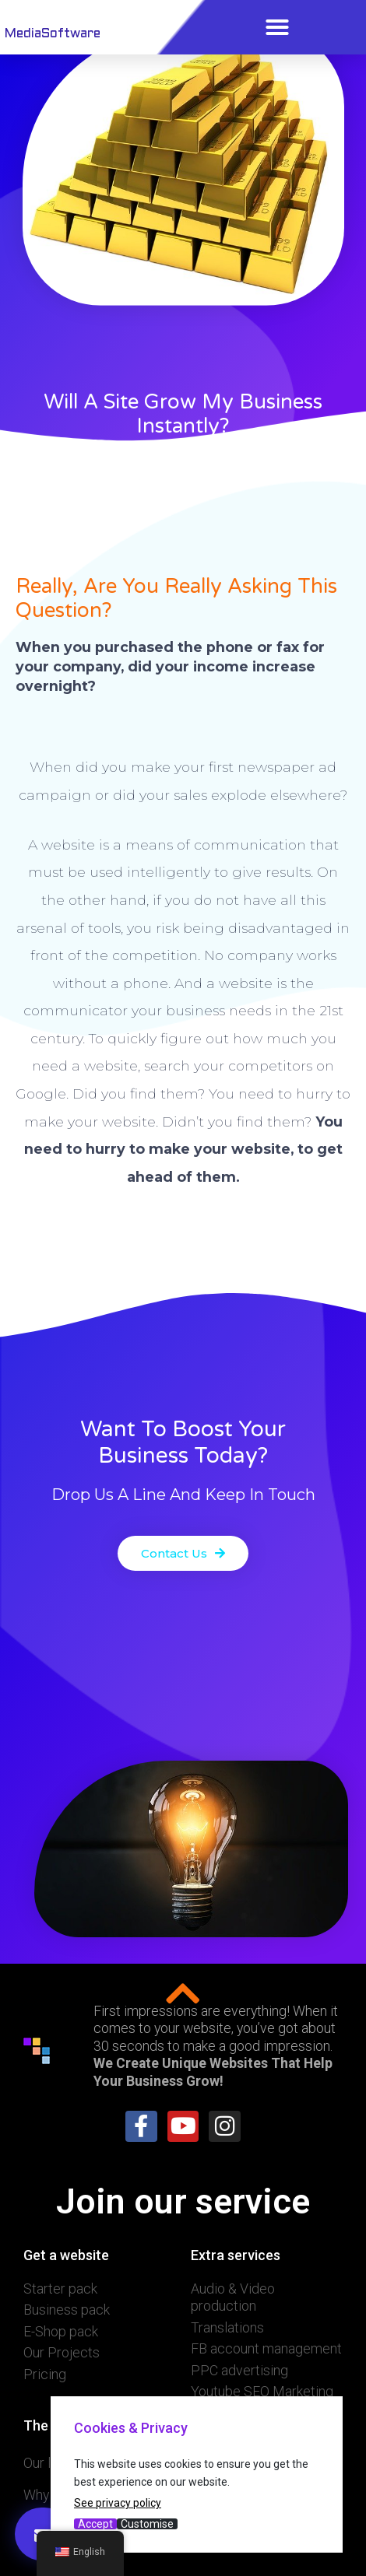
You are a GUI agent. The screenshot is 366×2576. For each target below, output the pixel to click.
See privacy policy (117, 2503)
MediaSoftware (52, 34)
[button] (277, 27)
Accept (95, 2523)
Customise (147, 2523)
